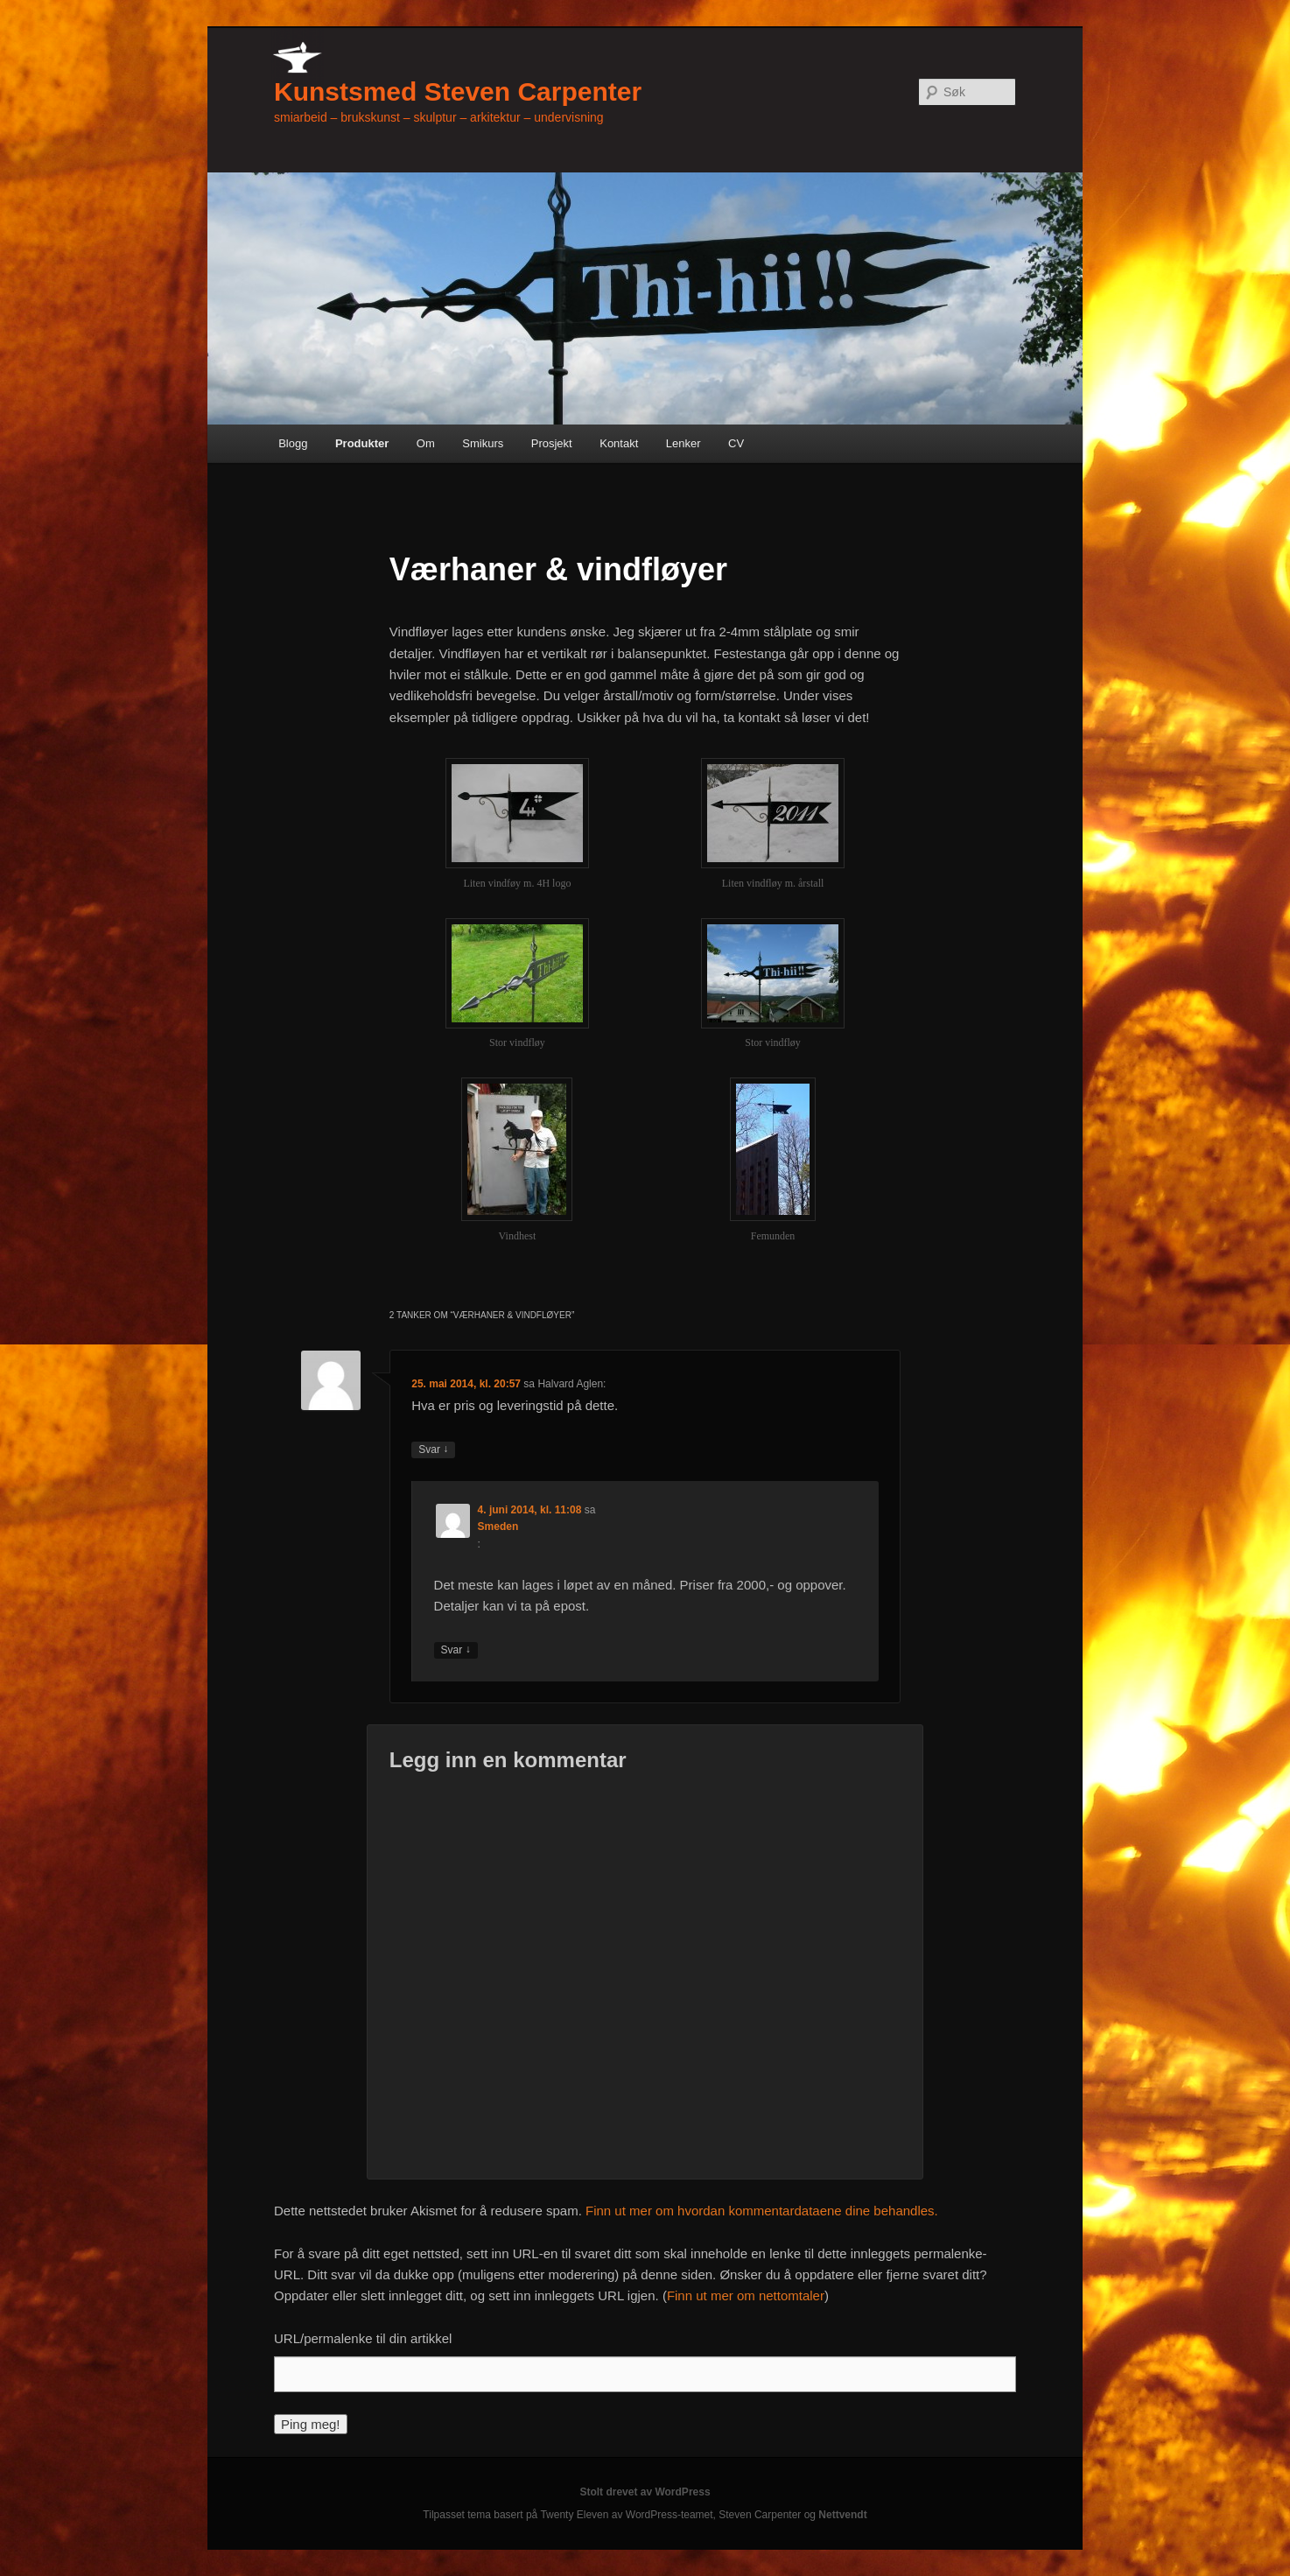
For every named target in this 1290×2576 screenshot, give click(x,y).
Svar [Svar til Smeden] (456, 1650)
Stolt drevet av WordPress (644, 2492)
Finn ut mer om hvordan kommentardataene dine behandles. (761, 2210)
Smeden (498, 1526)
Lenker (683, 443)
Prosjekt (551, 443)
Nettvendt (842, 2515)
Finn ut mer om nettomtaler (745, 2295)
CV (736, 443)
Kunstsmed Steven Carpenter (457, 91)
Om (426, 443)
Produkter (362, 443)
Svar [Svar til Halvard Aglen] (433, 1450)
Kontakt (618, 443)
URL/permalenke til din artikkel (363, 2338)
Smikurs (482, 443)
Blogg (292, 443)
